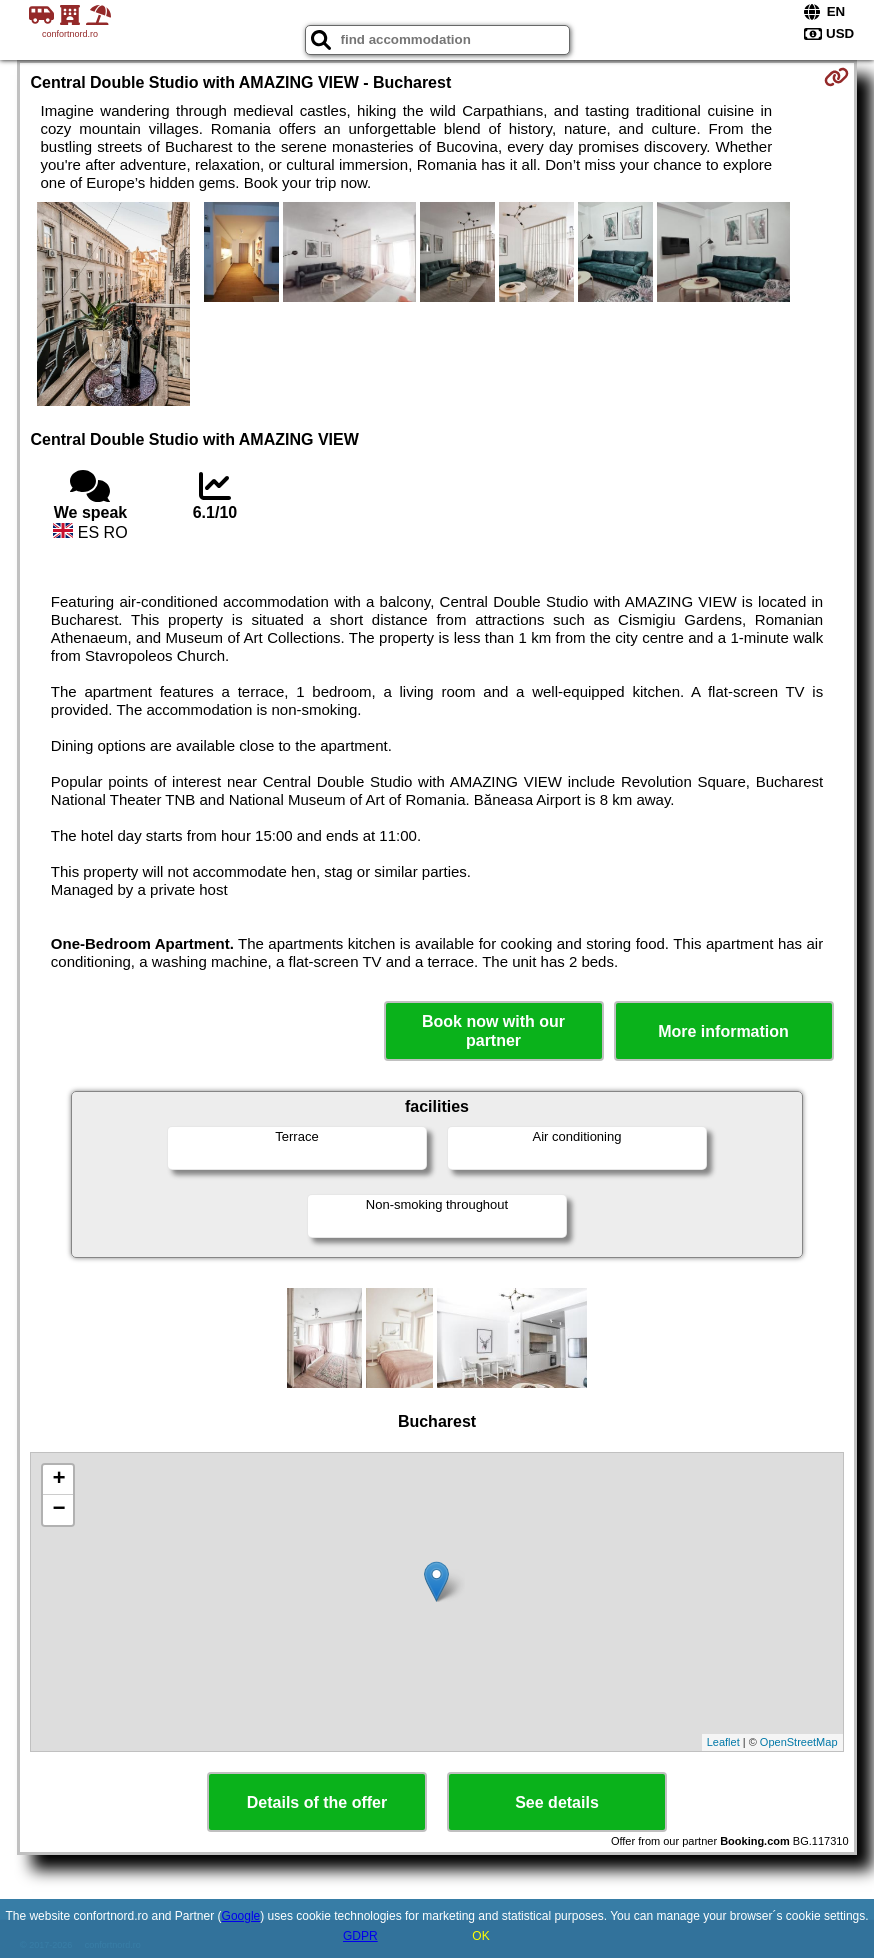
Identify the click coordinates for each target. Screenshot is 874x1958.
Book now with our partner (493, 1031)
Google (241, 1916)
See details (557, 1802)
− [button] (58, 1510)
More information (723, 1031)
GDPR (360, 1936)
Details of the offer (317, 1802)
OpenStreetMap (799, 1742)
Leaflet (723, 1742)
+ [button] (58, 1480)
